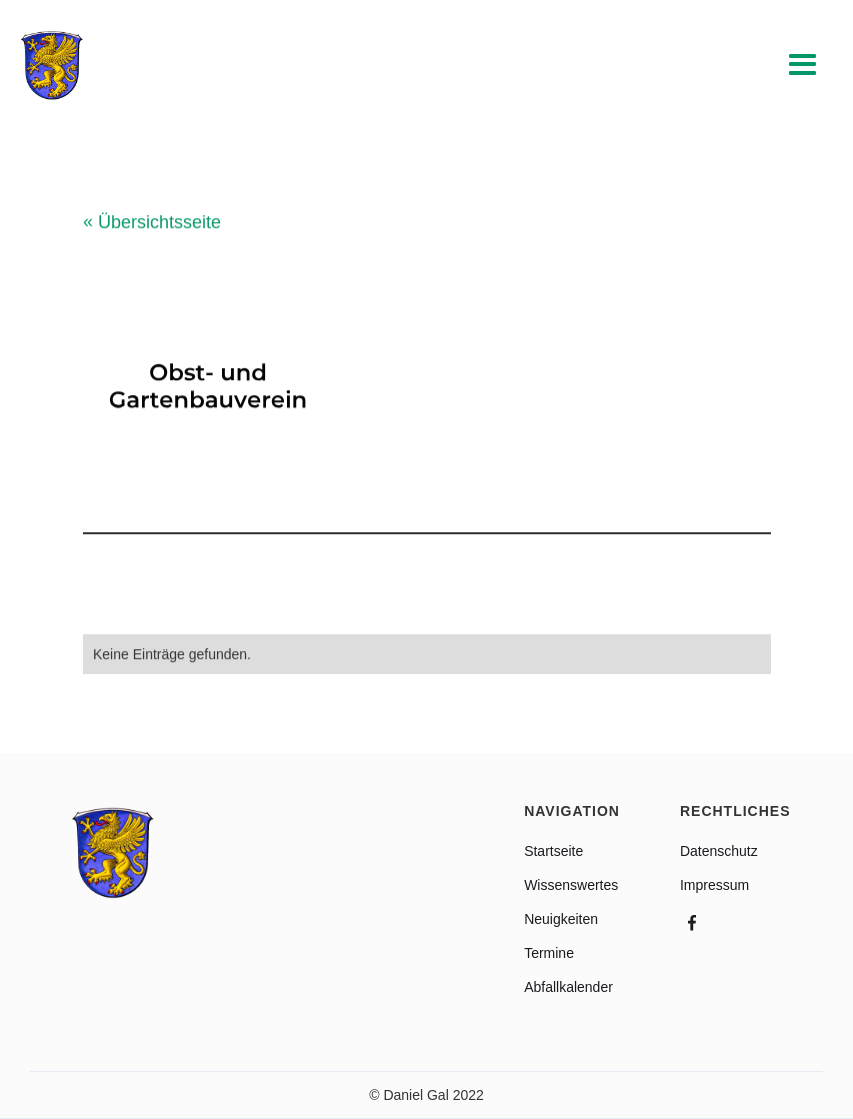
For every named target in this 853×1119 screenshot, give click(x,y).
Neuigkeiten (561, 919)
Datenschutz (719, 851)
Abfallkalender (568, 987)
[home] (52, 65)
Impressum (714, 885)
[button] (803, 66)
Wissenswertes (571, 885)
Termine (549, 953)
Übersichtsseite (152, 223)
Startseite (553, 851)
